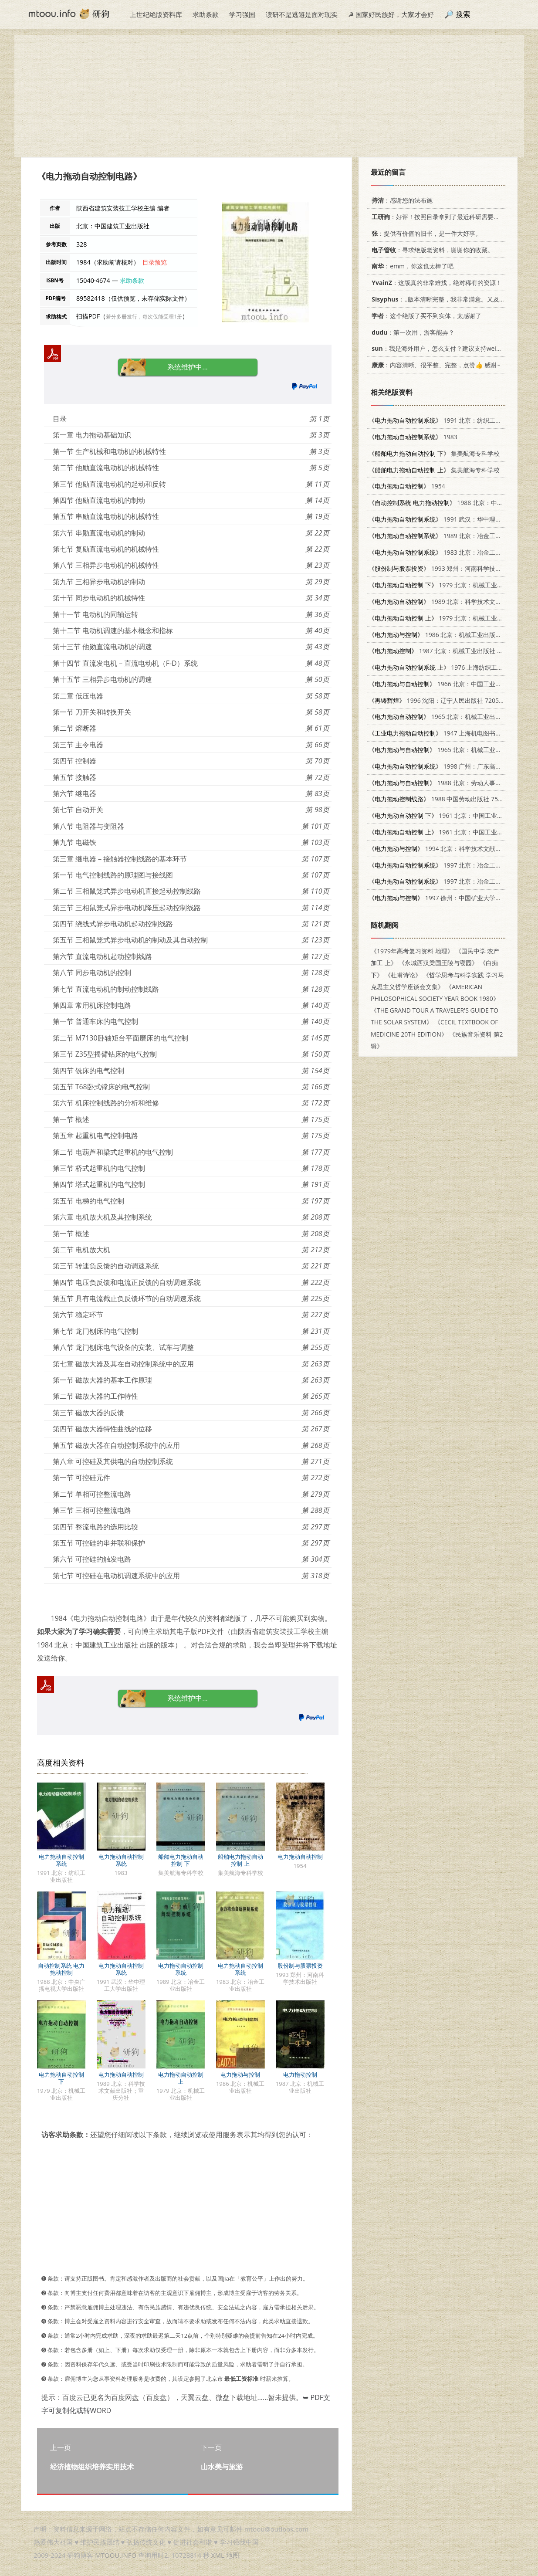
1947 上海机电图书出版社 (441, 733)
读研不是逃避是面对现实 (302, 14)
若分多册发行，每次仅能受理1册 (144, 316)
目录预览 (154, 262)
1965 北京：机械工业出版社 (438, 716)
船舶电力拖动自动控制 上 (240, 1860)
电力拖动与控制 (240, 2074)
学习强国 (242, 14)
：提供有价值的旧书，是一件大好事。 (425, 233)
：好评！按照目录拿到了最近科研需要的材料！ (443, 217)
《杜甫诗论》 (403, 975)
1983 (413, 437)
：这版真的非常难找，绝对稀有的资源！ (435, 282)
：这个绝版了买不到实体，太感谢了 (425, 316)
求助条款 (206, 14)
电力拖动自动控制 (300, 1857)
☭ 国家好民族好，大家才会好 (391, 14)
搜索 (463, 14)
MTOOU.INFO (115, 2555)
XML (217, 2555)
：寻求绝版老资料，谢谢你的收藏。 (431, 250)
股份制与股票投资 (300, 1965)
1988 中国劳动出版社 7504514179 (447, 799)
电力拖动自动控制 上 (180, 2078)
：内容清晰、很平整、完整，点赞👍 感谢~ (434, 365)
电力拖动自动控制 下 (61, 2078)
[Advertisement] (269, 96)
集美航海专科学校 (434, 453)
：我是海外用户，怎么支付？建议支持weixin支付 (443, 348)
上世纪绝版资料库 (156, 14)
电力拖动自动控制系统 (61, 1860)
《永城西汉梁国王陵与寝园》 (437, 963)
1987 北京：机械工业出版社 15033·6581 (449, 651)
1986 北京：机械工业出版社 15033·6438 (452, 634)
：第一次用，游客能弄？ (411, 332)
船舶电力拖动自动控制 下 (180, 1860)
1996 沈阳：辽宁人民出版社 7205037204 (444, 700)
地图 (232, 2555)
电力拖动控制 (300, 2074)
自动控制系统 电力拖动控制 (61, 1969)
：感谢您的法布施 (401, 200)
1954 (407, 486)
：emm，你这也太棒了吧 (411, 266)
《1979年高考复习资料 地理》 (412, 951)
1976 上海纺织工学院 (439, 667)
